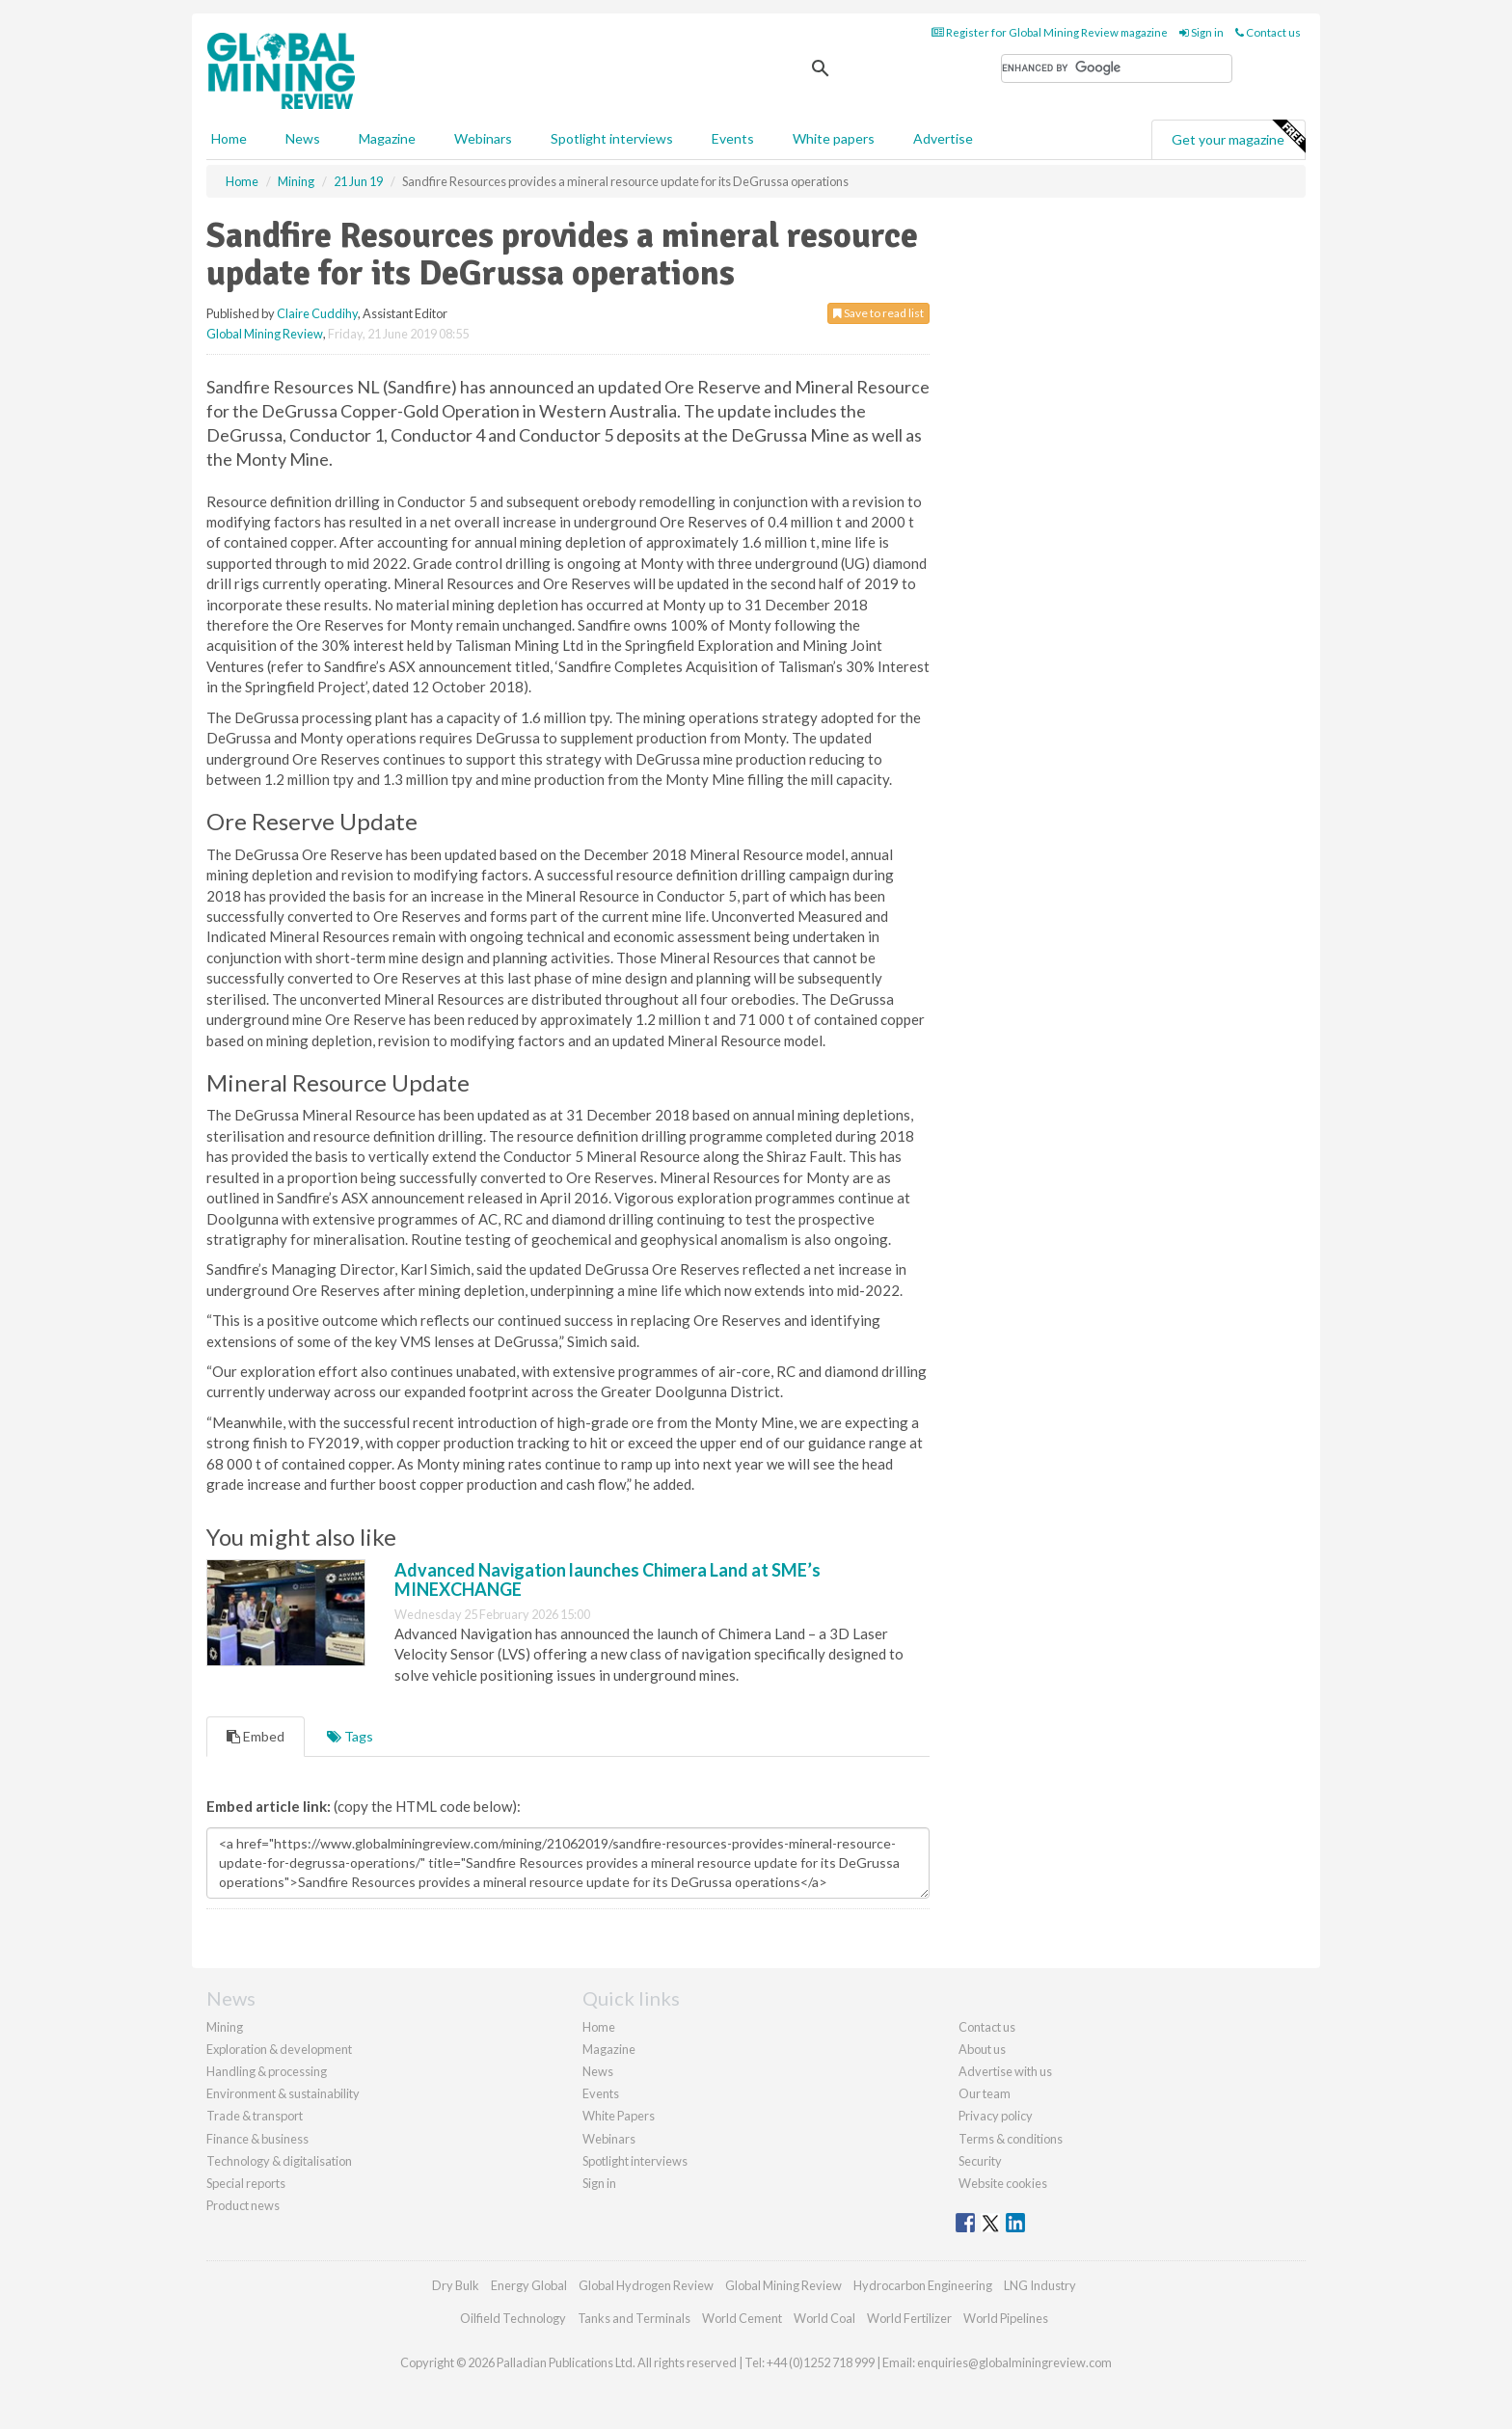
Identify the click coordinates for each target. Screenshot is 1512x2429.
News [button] (302, 138)
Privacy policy (995, 2115)
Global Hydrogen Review (646, 2285)
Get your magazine (1238, 137)
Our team (984, 2093)
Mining (224, 2027)
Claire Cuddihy (317, 313)
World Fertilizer (909, 2318)
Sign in (1201, 32)
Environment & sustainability (283, 2093)
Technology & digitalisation (279, 2161)
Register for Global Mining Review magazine (1050, 32)
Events (733, 138)
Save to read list (878, 313)
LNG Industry (1040, 2285)
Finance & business (257, 2138)
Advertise (943, 138)
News (597, 2071)
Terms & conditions (1010, 2138)
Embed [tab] (255, 1736)
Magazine (387, 138)
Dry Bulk (455, 2285)
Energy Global (529, 2285)
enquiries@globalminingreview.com (1014, 2362)
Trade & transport (254, 2115)
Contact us (1268, 32)
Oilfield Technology (513, 2318)
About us (982, 2049)
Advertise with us (1005, 2071)
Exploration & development (279, 2049)
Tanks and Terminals (634, 2318)
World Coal (824, 2318)
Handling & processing (266, 2071)
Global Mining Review (264, 333)
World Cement (742, 2318)
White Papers (618, 2115)
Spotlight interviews (612, 138)
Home (229, 138)
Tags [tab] (350, 1736)
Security (980, 2161)
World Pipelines (1005, 2318)
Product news (243, 2205)
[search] (1116, 68)
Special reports (245, 2183)
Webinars (483, 138)
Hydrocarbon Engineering (922, 2285)
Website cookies (1002, 2183)
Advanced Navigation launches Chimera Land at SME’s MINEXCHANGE (607, 1579)
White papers (834, 138)
